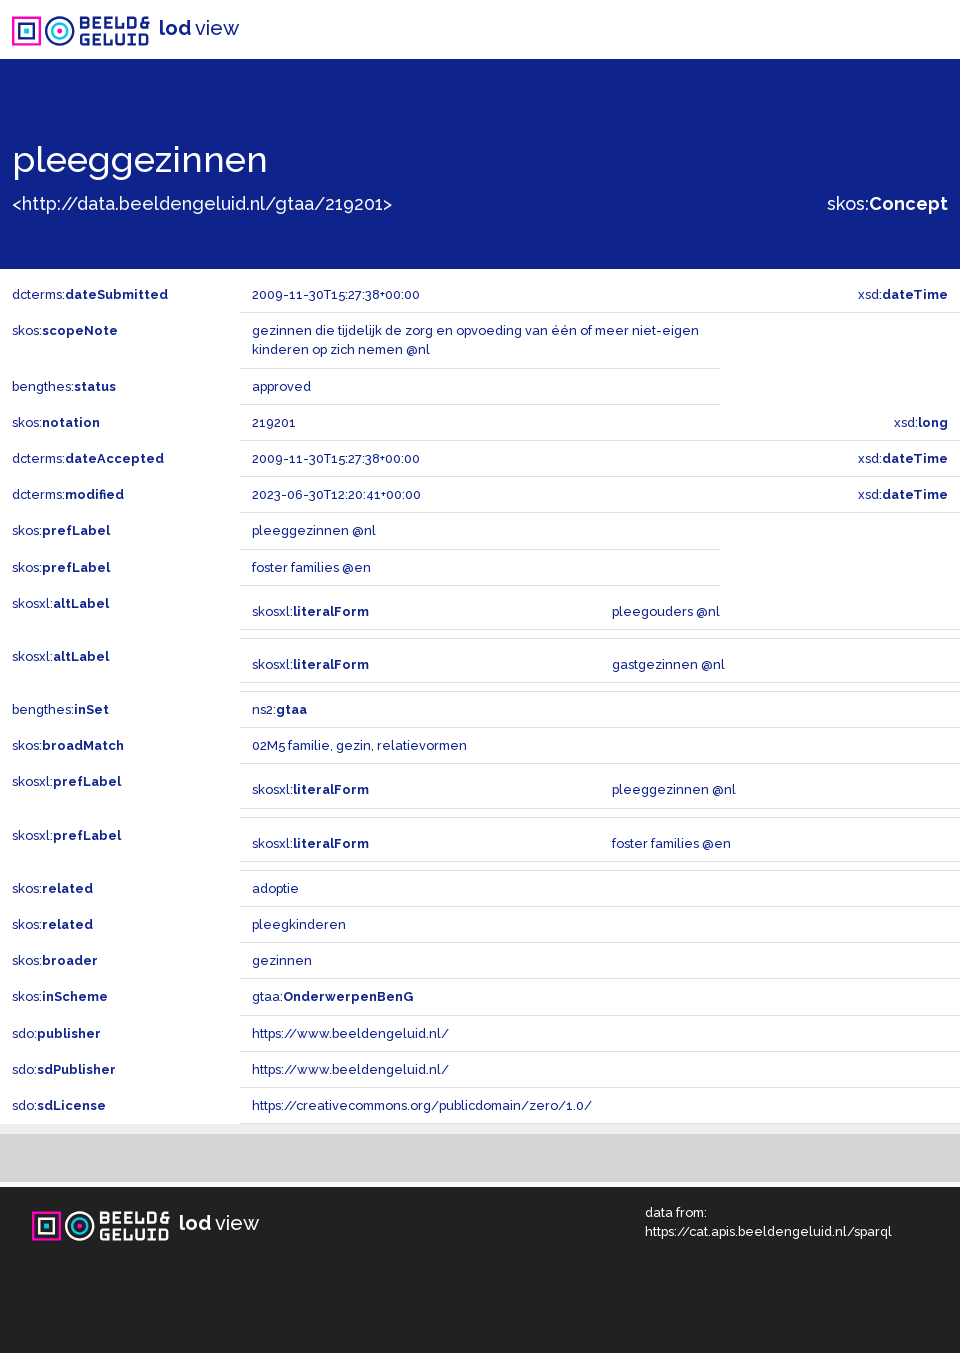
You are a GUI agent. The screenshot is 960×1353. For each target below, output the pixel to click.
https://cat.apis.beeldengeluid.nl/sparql (768, 1231)
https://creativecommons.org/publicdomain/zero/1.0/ (422, 1105)
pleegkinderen (299, 924)
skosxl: (60, 603)
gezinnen (282, 960)
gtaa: (332, 996)
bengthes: (64, 386)
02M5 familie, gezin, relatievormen (359, 745)
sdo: (56, 1033)
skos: (887, 203)
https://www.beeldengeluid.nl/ (350, 1033)
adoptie (275, 888)
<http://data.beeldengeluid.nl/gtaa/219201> (202, 203)
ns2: (279, 709)
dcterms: (90, 294)
